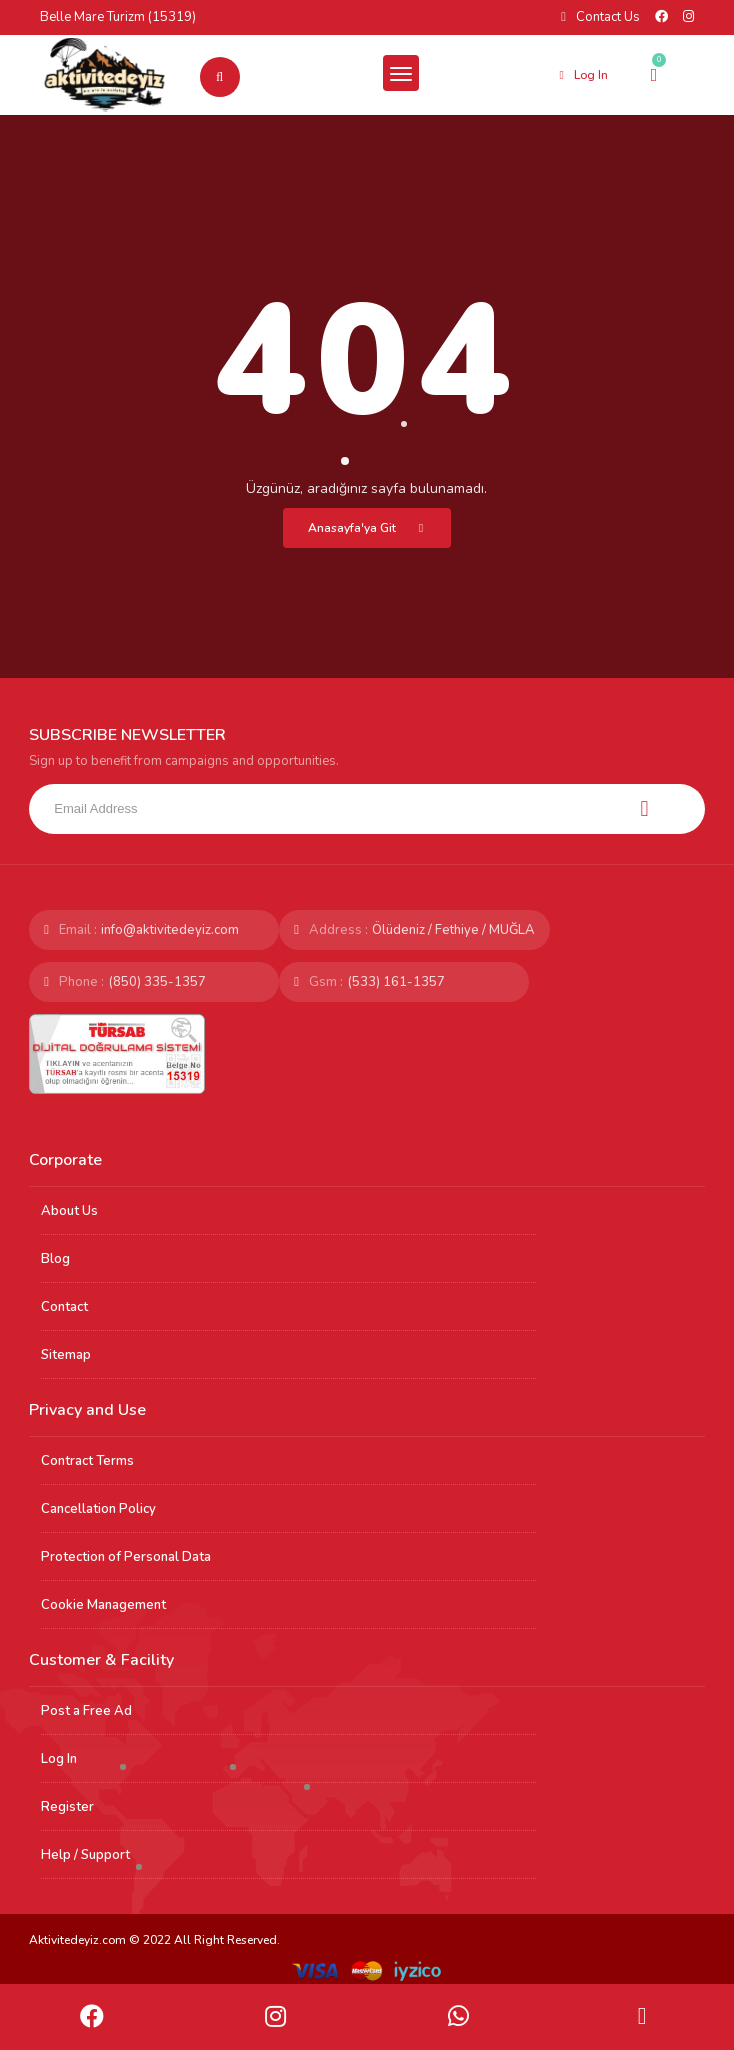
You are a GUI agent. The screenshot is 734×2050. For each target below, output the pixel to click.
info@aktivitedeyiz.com (170, 930)
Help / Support (85, 1855)
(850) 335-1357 (157, 982)
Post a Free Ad (86, 1711)
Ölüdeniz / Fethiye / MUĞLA (453, 930)
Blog (55, 1259)
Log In (59, 1759)
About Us (69, 1211)
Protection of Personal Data (126, 1557)
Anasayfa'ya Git (369, 528)
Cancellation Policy (98, 1509)
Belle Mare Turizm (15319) (118, 17)
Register (67, 1807)
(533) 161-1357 (396, 982)
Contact (64, 1307)
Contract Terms (87, 1461)
